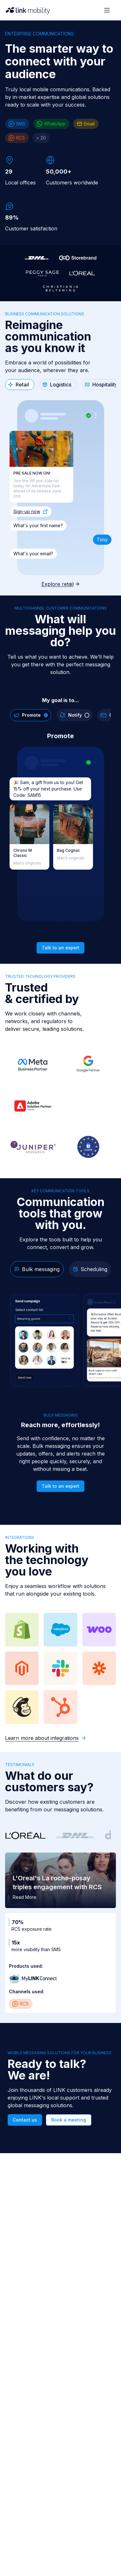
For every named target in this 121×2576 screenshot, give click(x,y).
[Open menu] (107, 10)
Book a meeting (68, 2120)
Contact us (25, 2120)
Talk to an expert (60, 947)
